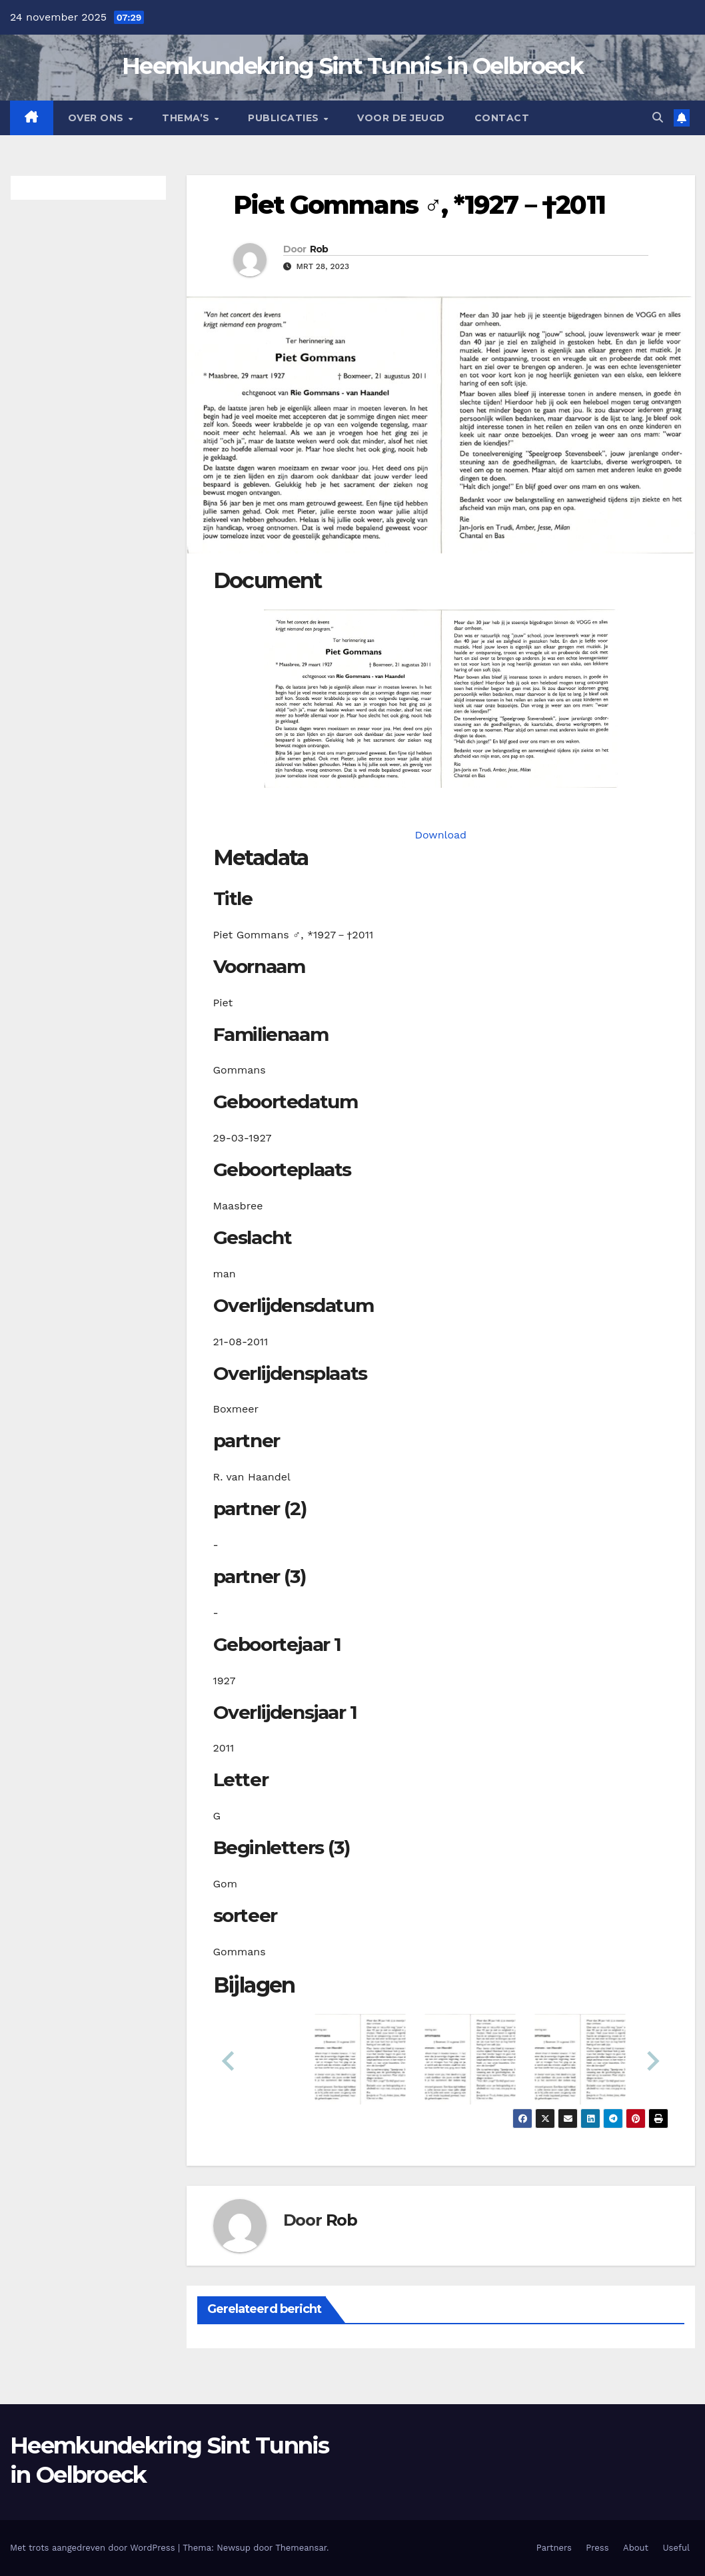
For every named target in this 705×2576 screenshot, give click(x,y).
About (635, 2548)
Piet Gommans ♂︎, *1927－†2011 (419, 204)
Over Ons (97, 118)
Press (597, 2548)
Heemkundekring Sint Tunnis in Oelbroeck (352, 66)
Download (440, 834)
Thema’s (187, 118)
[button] (657, 117)
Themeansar (301, 2548)
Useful (676, 2548)
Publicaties (285, 118)
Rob (319, 249)
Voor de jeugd (401, 118)
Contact (502, 118)
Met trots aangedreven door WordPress (94, 2548)
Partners (554, 2548)
